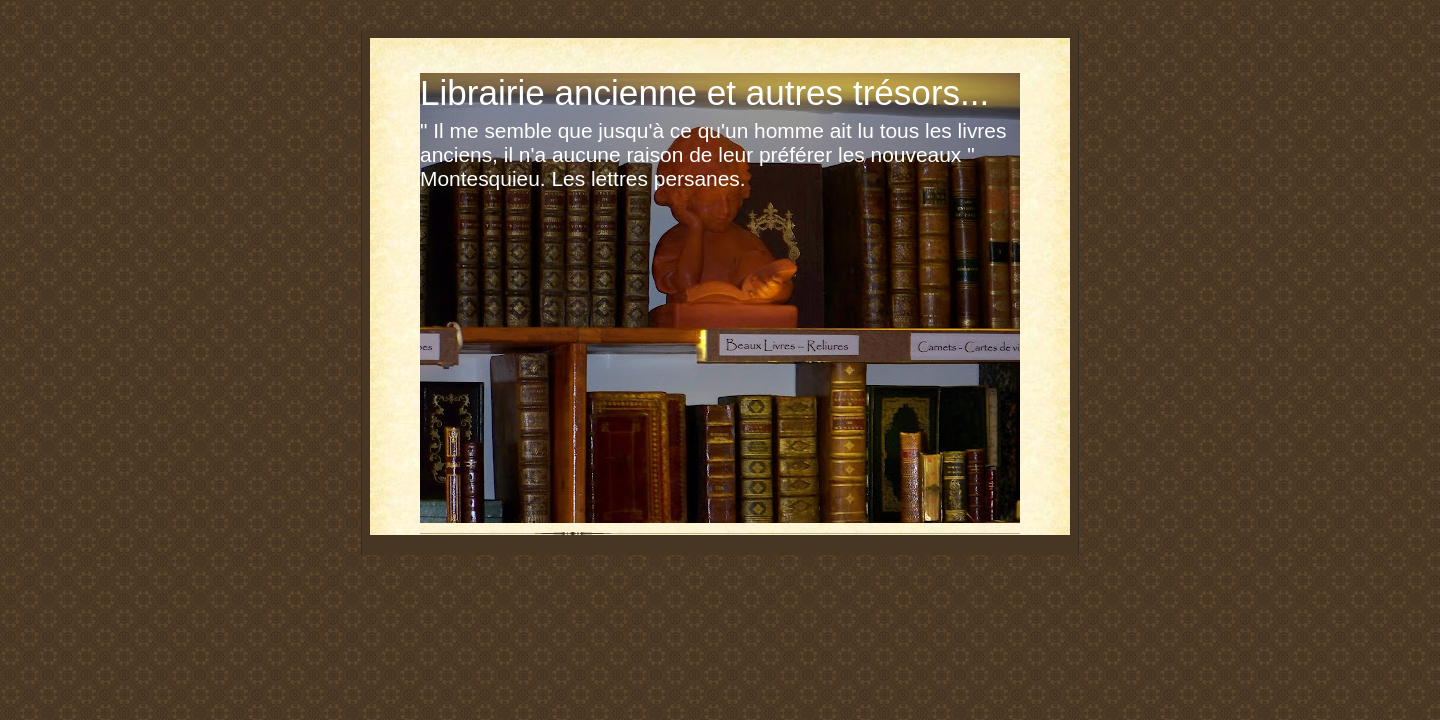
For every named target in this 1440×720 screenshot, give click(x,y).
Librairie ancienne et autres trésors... (704, 92)
